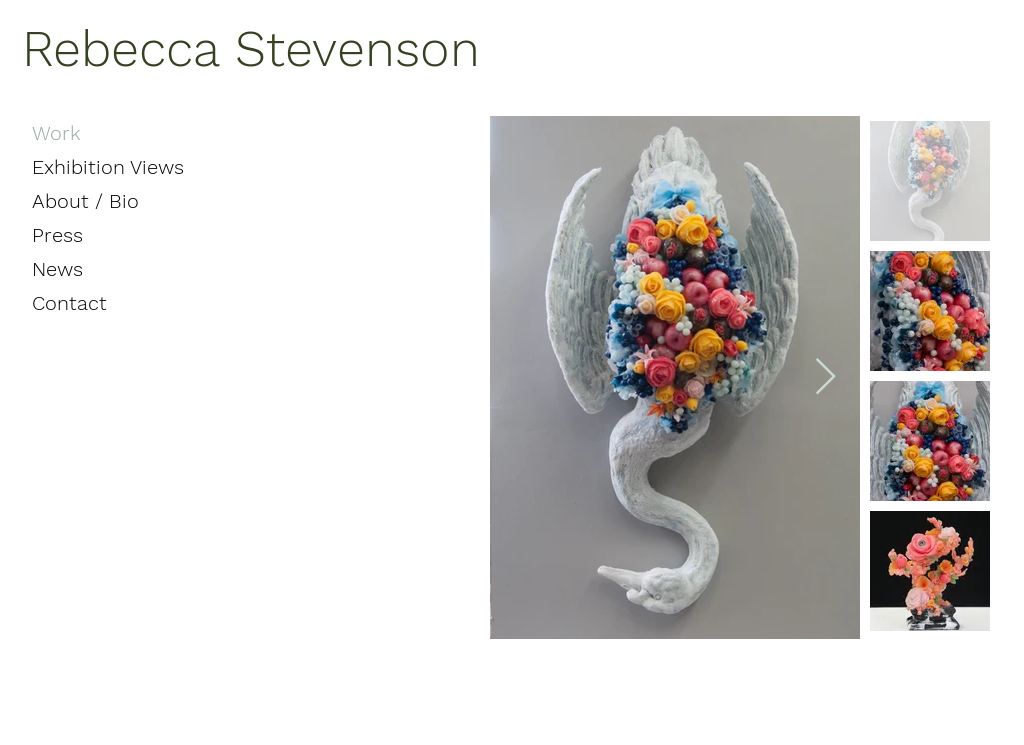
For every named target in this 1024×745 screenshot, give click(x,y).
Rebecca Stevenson (251, 48)
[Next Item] (825, 377)
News (57, 269)
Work (56, 133)
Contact (69, 303)
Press (57, 235)
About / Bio (85, 201)
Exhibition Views (108, 167)
